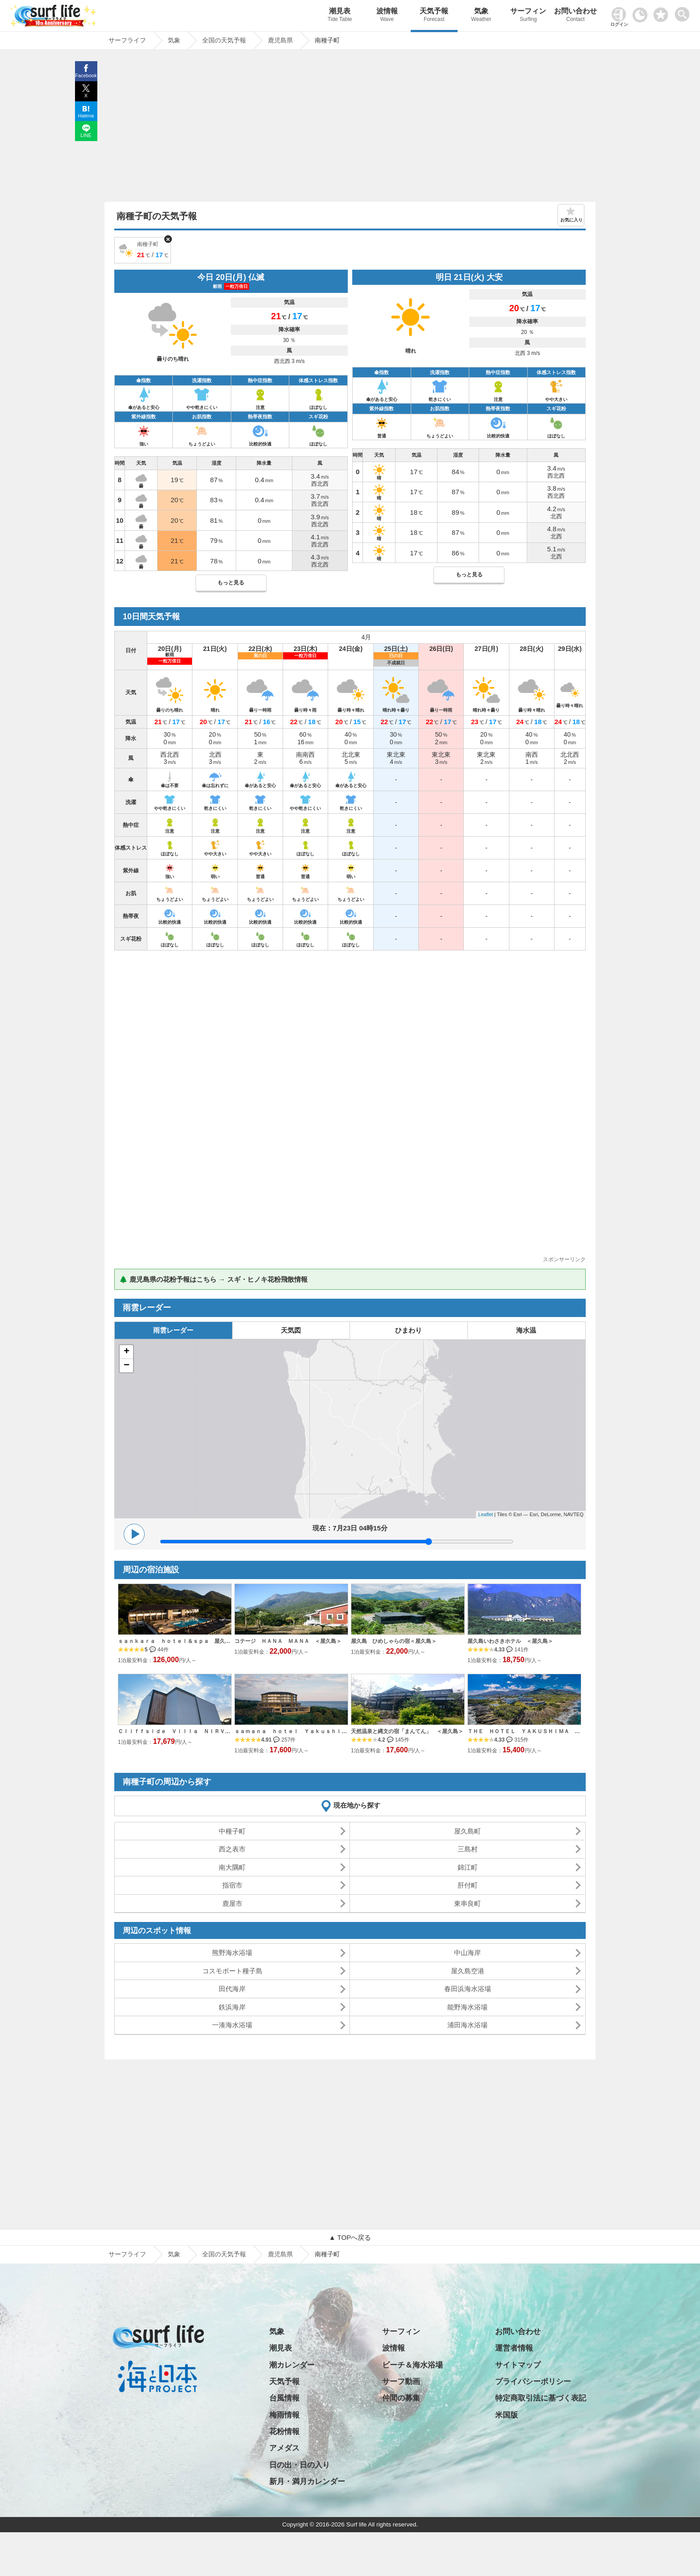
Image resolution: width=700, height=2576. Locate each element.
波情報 (387, 16)
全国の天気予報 (224, 2254)
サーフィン (528, 16)
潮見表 (339, 16)
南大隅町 (232, 1867)
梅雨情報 (284, 2415)
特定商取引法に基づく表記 (540, 2398)
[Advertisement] (350, 128)
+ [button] (126, 1352)
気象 (481, 16)
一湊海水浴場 (232, 2025)
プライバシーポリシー (533, 2381)
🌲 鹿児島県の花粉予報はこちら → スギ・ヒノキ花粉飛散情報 (213, 1279)
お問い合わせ (575, 16)
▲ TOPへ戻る (350, 2237)
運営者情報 (514, 2348)
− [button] (126, 1365)
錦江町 (468, 1867)
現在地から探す (356, 1805)
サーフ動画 (401, 2381)
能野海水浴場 (467, 2007)
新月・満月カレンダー (307, 2481)
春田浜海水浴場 (467, 1988)
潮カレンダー (292, 2365)
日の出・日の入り (299, 2465)
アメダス (284, 2448)
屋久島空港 (467, 1971)
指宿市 (232, 1885)
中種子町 (232, 1831)
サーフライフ (127, 2254)
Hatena (86, 115)
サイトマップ (518, 2365)
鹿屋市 (232, 1903)
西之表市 (232, 1849)
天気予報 (434, 16)
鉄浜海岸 (232, 2007)
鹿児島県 (280, 2254)
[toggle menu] (684, 12)
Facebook (85, 75)
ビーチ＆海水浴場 (412, 2365)
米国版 (506, 2415)
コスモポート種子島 (232, 1971)
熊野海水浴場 (232, 1952)
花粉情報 (284, 2431)
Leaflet (485, 1514)
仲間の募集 (401, 2398)
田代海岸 (232, 1988)
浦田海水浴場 (467, 2025)
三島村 (468, 1849)
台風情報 (284, 2398)
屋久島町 (467, 1831)
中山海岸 (467, 1952)
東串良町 (467, 1903)
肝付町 (468, 1885)
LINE (85, 135)
